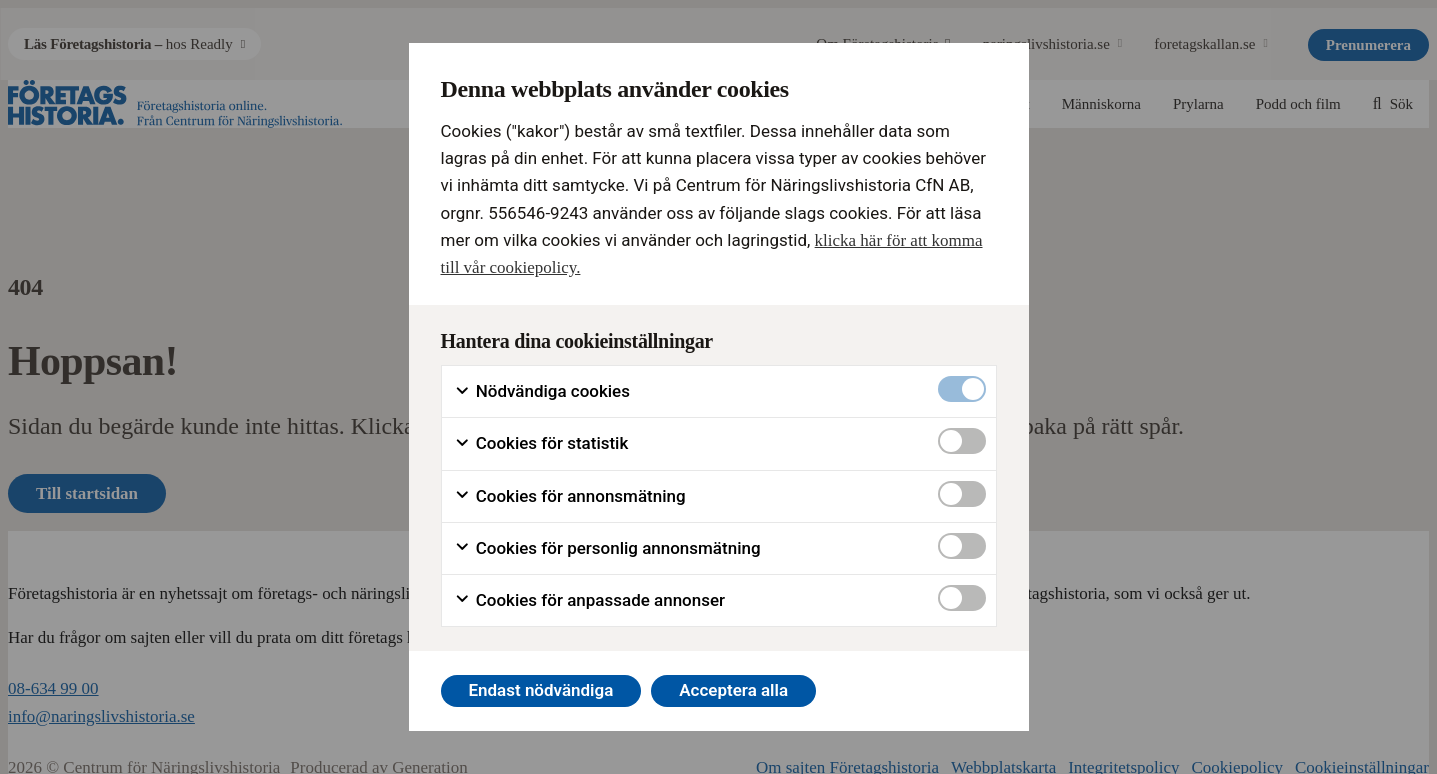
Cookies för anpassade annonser (590, 600)
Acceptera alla (733, 690)
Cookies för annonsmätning (570, 496)
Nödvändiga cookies (542, 391)
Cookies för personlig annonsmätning (607, 548)
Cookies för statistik (541, 443)
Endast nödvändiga (540, 690)
